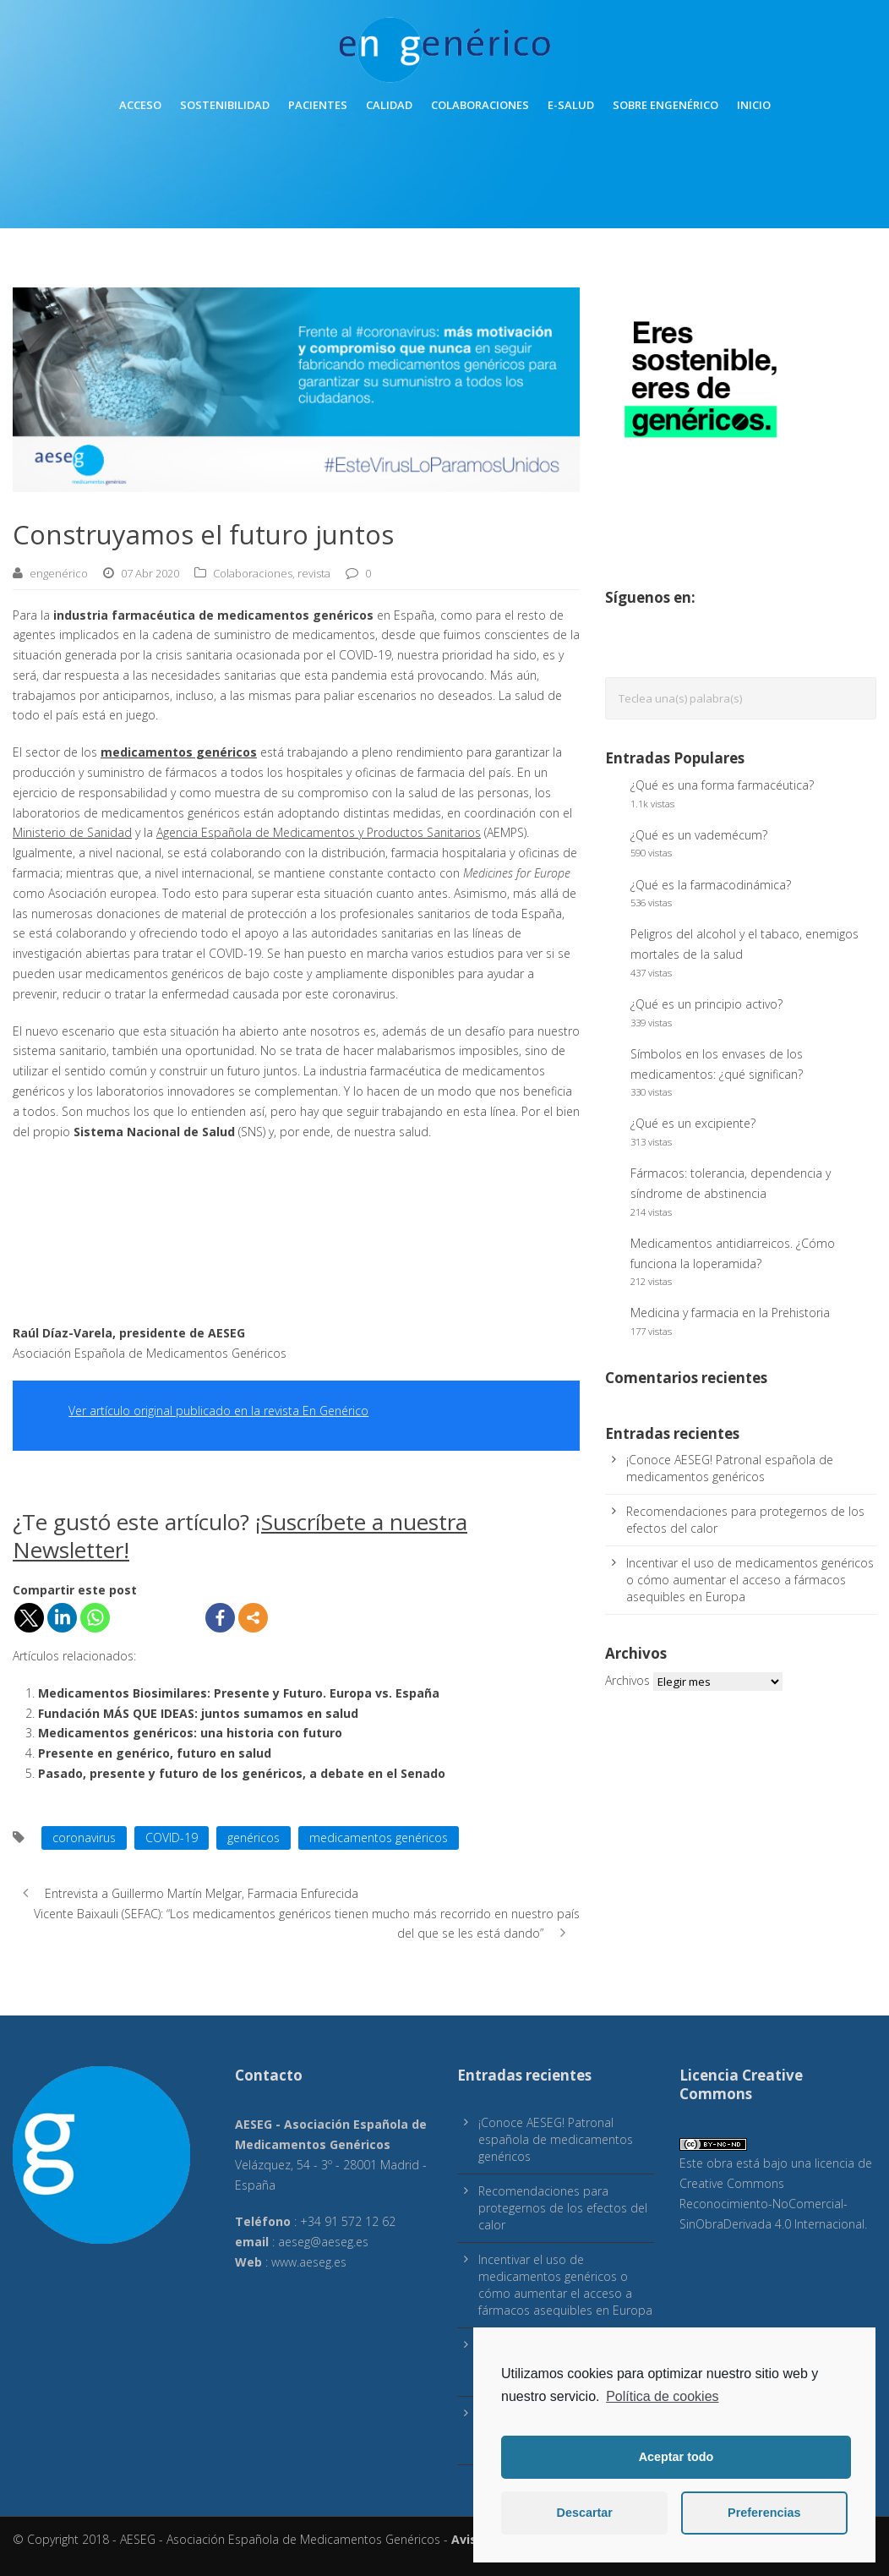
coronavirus (84, 1837)
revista (313, 573)
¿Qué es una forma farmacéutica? (722, 785)
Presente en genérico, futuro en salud (154, 1753)
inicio (754, 104)
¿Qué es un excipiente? (692, 1123)
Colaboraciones (480, 104)
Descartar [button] (585, 2512)
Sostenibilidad (225, 104)
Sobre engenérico (665, 104)
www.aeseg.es (308, 2262)
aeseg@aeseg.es (323, 2242)
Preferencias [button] (764, 2512)
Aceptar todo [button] (676, 2457)
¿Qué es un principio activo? (706, 1004)
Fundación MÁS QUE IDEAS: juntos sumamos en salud (198, 1713)
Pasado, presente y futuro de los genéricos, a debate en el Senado (241, 1773)
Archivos (627, 1680)
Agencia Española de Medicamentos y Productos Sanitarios (318, 832)
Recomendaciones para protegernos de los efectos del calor (562, 2208)
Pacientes (317, 104)
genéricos (253, 1837)
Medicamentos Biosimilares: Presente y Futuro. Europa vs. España (238, 1693)
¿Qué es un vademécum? (698, 835)
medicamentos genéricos (378, 1837)
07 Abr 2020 (150, 573)
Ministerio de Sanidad (72, 832)
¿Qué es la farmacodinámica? (710, 885)
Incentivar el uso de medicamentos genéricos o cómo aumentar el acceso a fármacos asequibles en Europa (750, 1580)
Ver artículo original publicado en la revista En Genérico (218, 1411)
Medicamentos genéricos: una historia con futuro (190, 1733)
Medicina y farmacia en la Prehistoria (730, 1312)
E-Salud (571, 104)
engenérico (59, 573)
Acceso (140, 104)
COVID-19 (171, 1837)
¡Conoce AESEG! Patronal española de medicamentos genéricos (729, 1468)
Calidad (389, 104)
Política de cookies (662, 2396)
